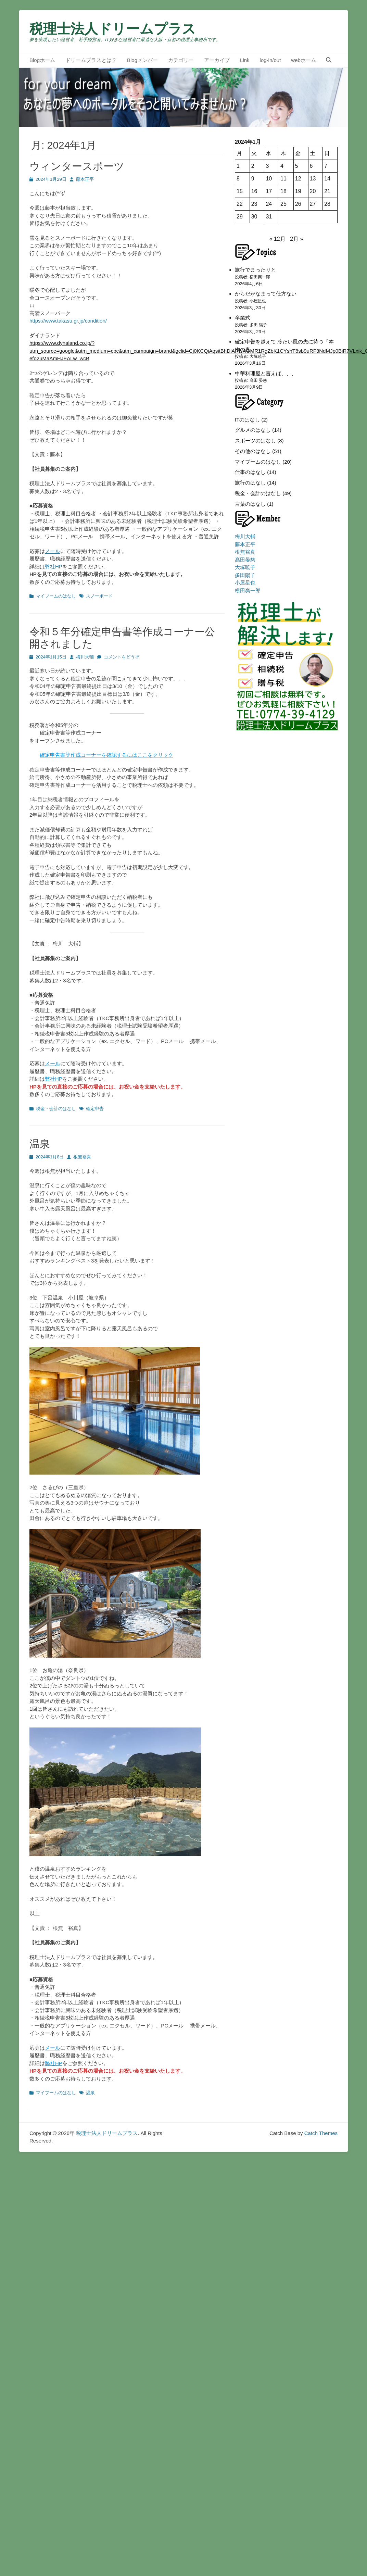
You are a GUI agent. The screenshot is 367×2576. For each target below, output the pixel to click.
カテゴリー (181, 60)
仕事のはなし (250, 472)
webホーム (303, 60)
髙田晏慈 (245, 560)
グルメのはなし (253, 430)
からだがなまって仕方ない (265, 294)
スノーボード (99, 596)
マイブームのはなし (56, 596)
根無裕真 (82, 1156)
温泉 (39, 1143)
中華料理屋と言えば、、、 (265, 373)
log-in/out (270, 60)
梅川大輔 (85, 656)
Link (245, 60)
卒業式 (242, 318)
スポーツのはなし (255, 440)
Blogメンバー (142, 60)
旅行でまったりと (255, 270)
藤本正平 (85, 179)
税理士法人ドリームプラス (112, 28)
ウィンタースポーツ (76, 166)
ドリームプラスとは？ (91, 60)
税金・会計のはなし (56, 1108)
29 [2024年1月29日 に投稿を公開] (240, 216)
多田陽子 (245, 575)
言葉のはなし (250, 504)
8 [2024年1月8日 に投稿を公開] (238, 178)
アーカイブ (217, 60)
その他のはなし (253, 451)
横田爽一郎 (248, 590)
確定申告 (95, 1108)
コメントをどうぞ (121, 656)
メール (52, 551)
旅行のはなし (250, 483)
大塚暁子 (245, 567)
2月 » (296, 239)
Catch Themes (321, 2133)
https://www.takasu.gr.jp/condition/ (68, 321)
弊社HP (53, 566)
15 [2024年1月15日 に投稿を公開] (240, 191)
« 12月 (277, 239)
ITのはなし (247, 420)
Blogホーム (42, 60)
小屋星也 (245, 583)
